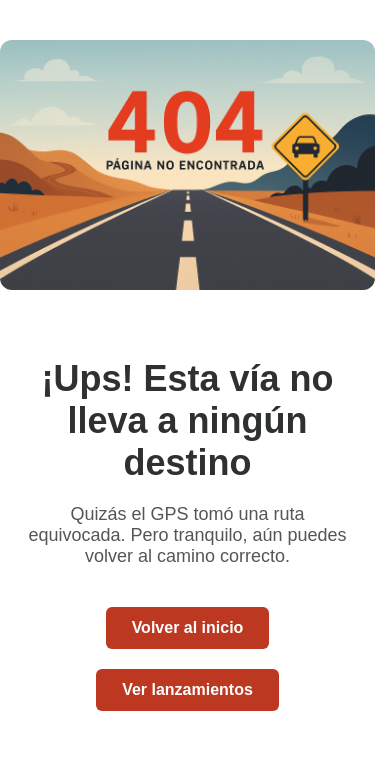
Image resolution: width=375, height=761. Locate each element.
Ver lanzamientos (187, 689)
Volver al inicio (188, 627)
